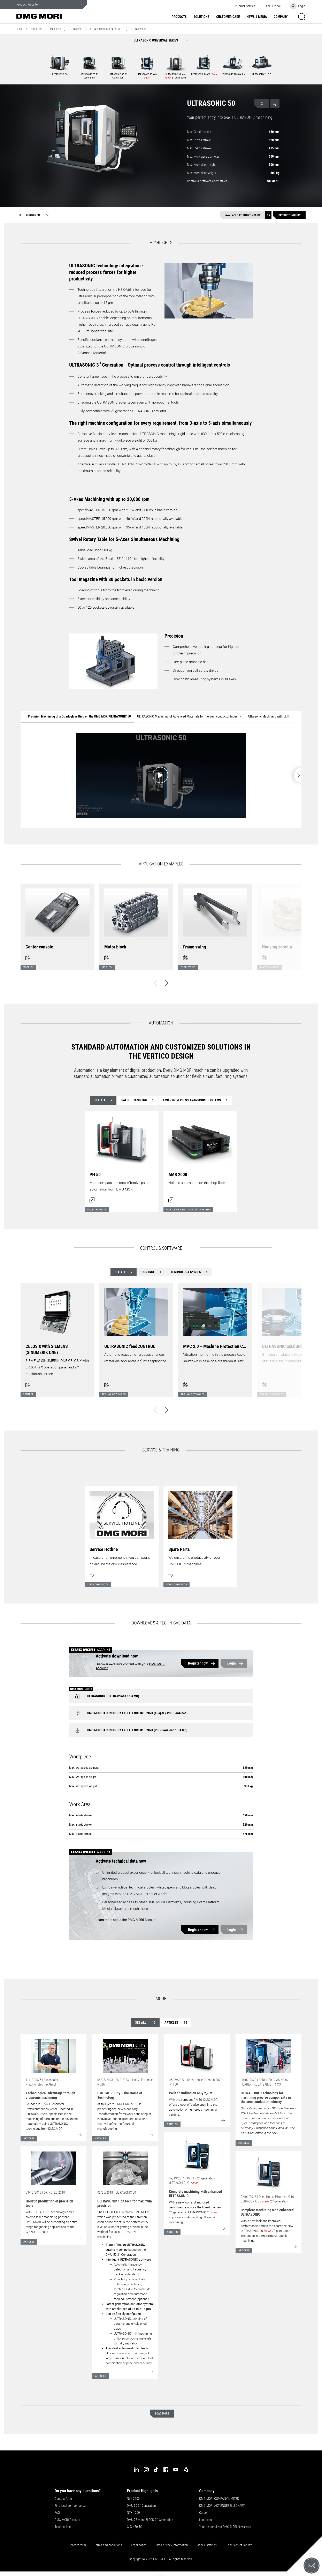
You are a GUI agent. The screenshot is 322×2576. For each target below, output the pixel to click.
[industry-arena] (185, 2469)
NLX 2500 (133, 2499)
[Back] (155, 983)
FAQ (57, 2513)
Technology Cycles (188, 1272)
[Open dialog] (57, 924)
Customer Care (228, 17)
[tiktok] (156, 2469)
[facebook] (165, 2469)
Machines (55, 29)
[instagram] (146, 2469)
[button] (244, 6)
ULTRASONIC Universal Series (106, 29)
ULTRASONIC (75, 29)
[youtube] (175, 2469)
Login (231, 1663)
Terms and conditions (108, 2545)
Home (19, 29)
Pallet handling (137, 1100)
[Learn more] (122, 1534)
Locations (205, 2520)
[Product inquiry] (289, 215)
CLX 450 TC (134, 2527)
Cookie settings (207, 2545)
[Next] (167, 983)
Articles (175, 2023)
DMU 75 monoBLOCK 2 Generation (150, 2520)
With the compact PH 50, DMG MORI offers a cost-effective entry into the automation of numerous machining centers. (193, 2107)
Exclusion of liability (239, 2545)
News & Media (257, 17)
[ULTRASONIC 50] (33, 215)
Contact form (63, 2499)
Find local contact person (71, 2506)
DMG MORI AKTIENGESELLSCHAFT (222, 2506)
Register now (198, 1663)
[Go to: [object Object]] (53, 2056)
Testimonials (63, 2527)
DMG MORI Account (142, 1920)
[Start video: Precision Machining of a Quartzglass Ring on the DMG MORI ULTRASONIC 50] (161, 775)
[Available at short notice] (245, 215)
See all (103, 1100)
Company (281, 17)
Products (179, 17)
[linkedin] (136, 2469)
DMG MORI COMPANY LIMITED (219, 2499)
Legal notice (138, 2545)
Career (203, 2513)
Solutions (201, 17)
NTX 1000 (133, 2513)
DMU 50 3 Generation (142, 2506)
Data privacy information (172, 2545)
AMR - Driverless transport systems (195, 1100)
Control (151, 1272)
